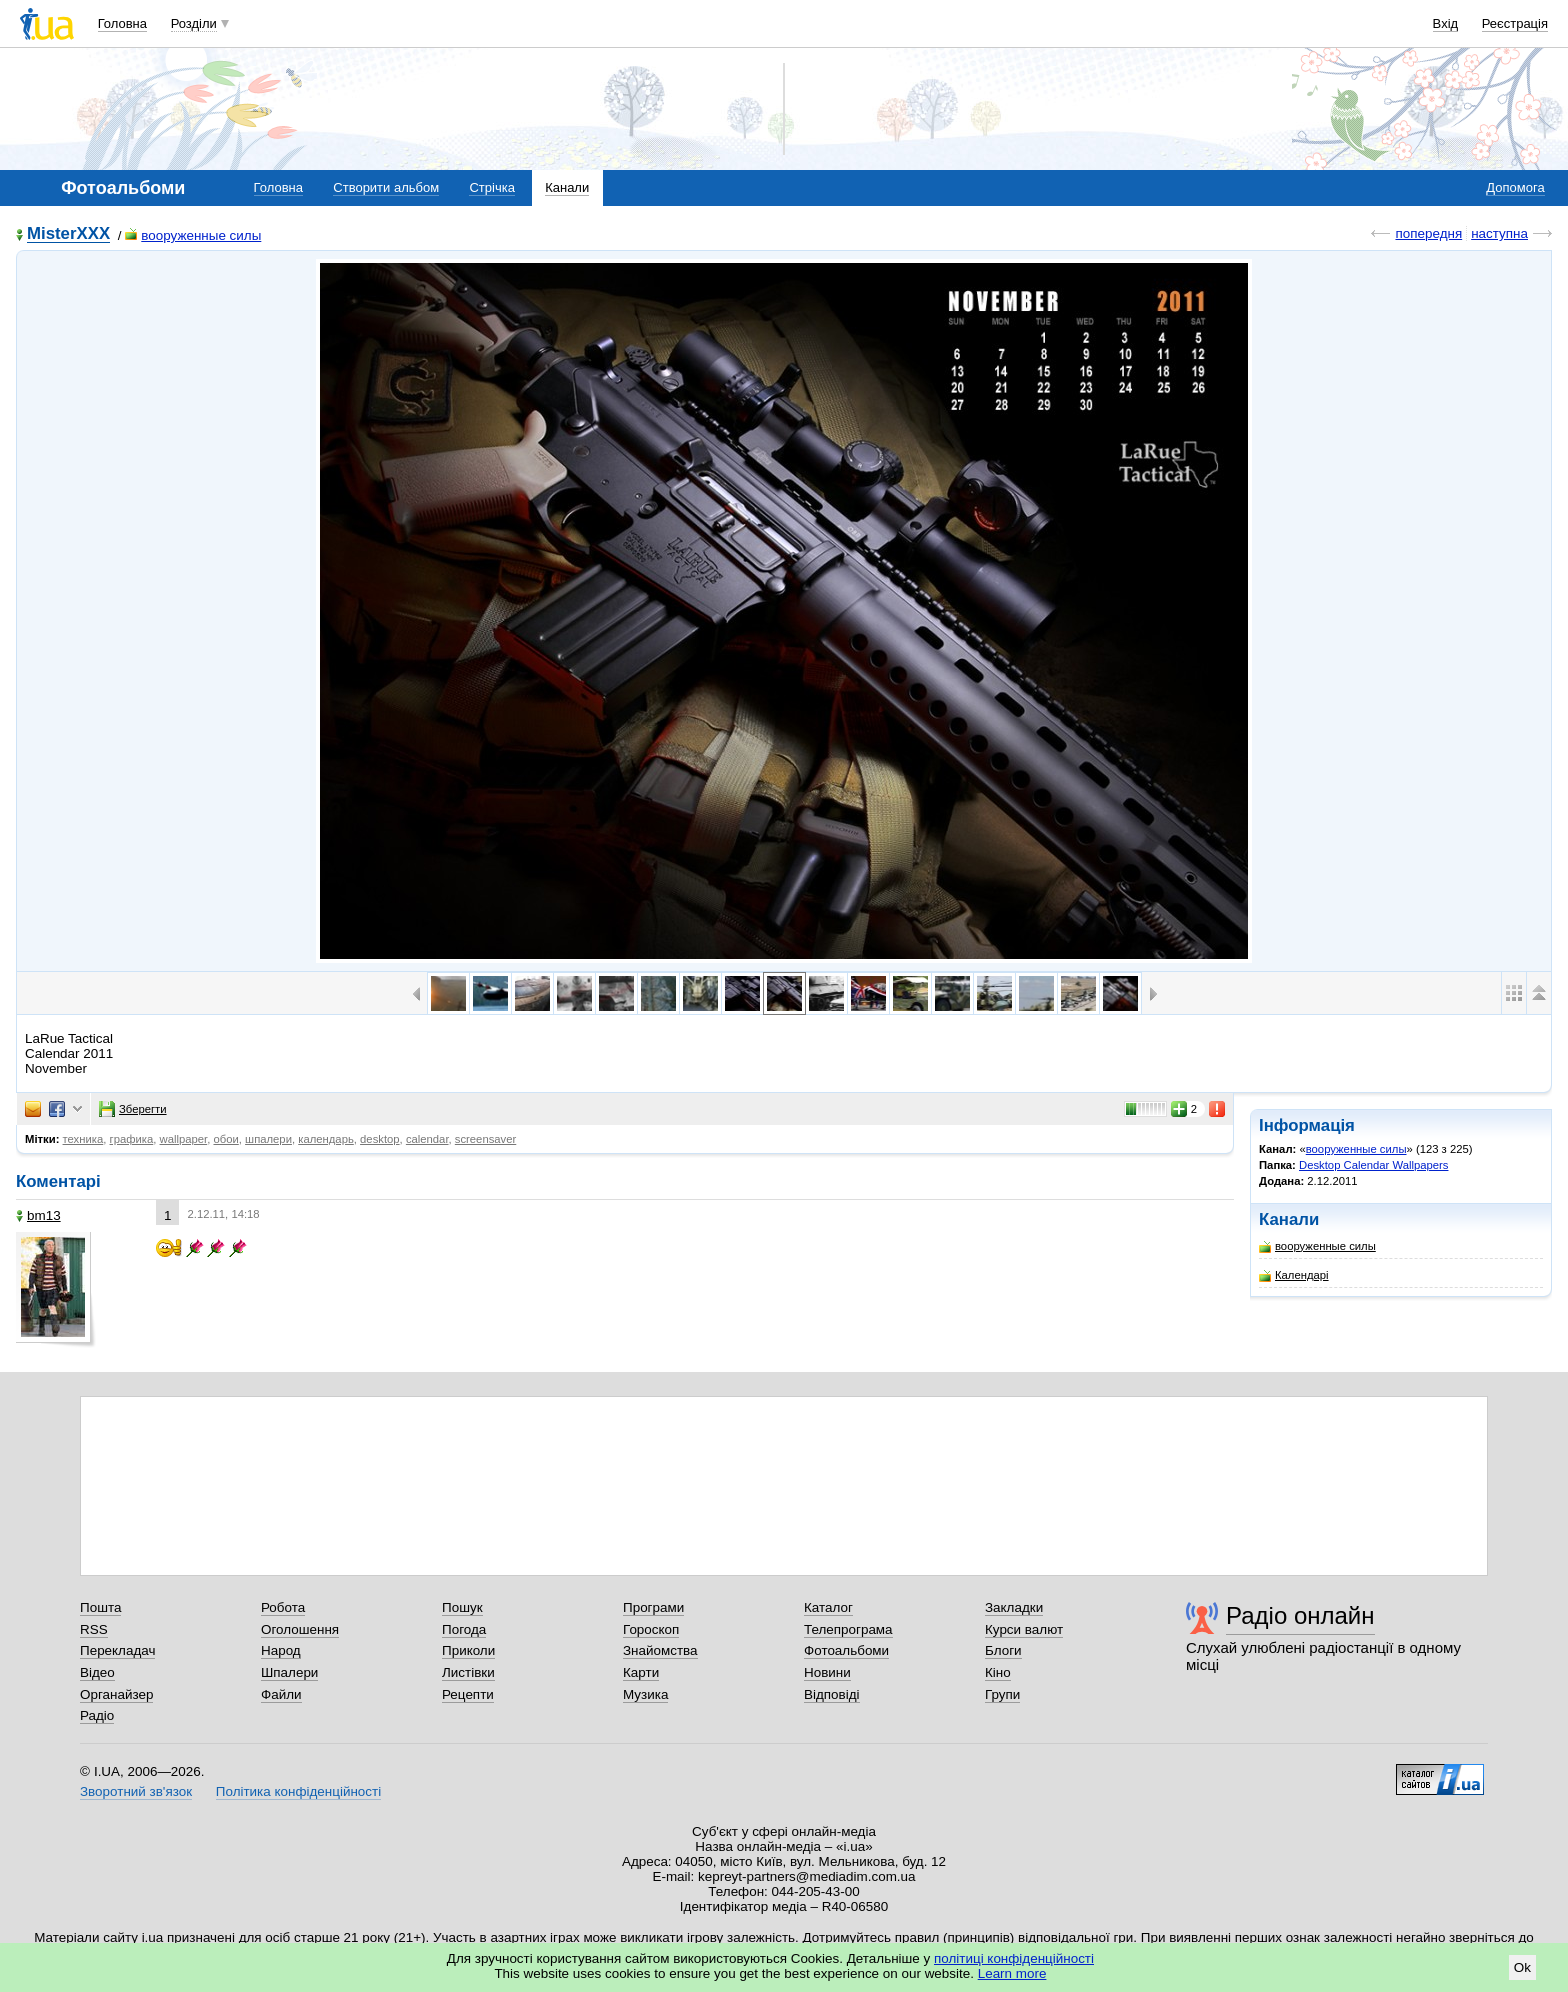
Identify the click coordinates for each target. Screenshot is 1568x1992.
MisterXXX (68, 234)
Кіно (998, 1672)
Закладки (1014, 1607)
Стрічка (491, 187)
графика (132, 1139)
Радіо (97, 1715)
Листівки (468, 1672)
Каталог (828, 1607)
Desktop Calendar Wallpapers (1373, 1165)
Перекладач (117, 1650)
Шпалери (289, 1672)
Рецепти (468, 1694)
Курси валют (1024, 1629)
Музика (645, 1694)
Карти (641, 1672)
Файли (281, 1694)
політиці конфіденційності (1014, 1958)
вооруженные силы (193, 235)
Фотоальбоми (846, 1650)
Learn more (1012, 1973)
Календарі (1294, 1275)
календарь (326, 1139)
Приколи (468, 1650)
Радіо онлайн (1300, 1615)
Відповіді (832, 1694)
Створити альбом (386, 187)
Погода (464, 1629)
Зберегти (133, 1109)
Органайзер (116, 1694)
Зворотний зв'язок (136, 1791)
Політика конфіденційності (298, 1791)
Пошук (462, 1607)
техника (83, 1139)
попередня (1428, 233)
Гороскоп (651, 1629)
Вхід (1446, 23)
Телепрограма (848, 1629)
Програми (653, 1607)
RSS (94, 1629)
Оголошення (300, 1629)
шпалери (268, 1139)
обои (225, 1139)
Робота (283, 1607)
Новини (827, 1672)
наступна (1499, 233)
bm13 (38, 1215)
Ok (1522, 1967)
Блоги (1003, 1650)
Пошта (100, 1607)
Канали (567, 187)
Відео (97, 1672)
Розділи (194, 23)
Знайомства (660, 1650)
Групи (1002, 1694)
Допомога (1515, 187)
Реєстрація (1515, 23)
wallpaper (184, 1139)
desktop (380, 1139)
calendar (427, 1139)
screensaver (485, 1139)
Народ (281, 1650)
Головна (122, 23)
